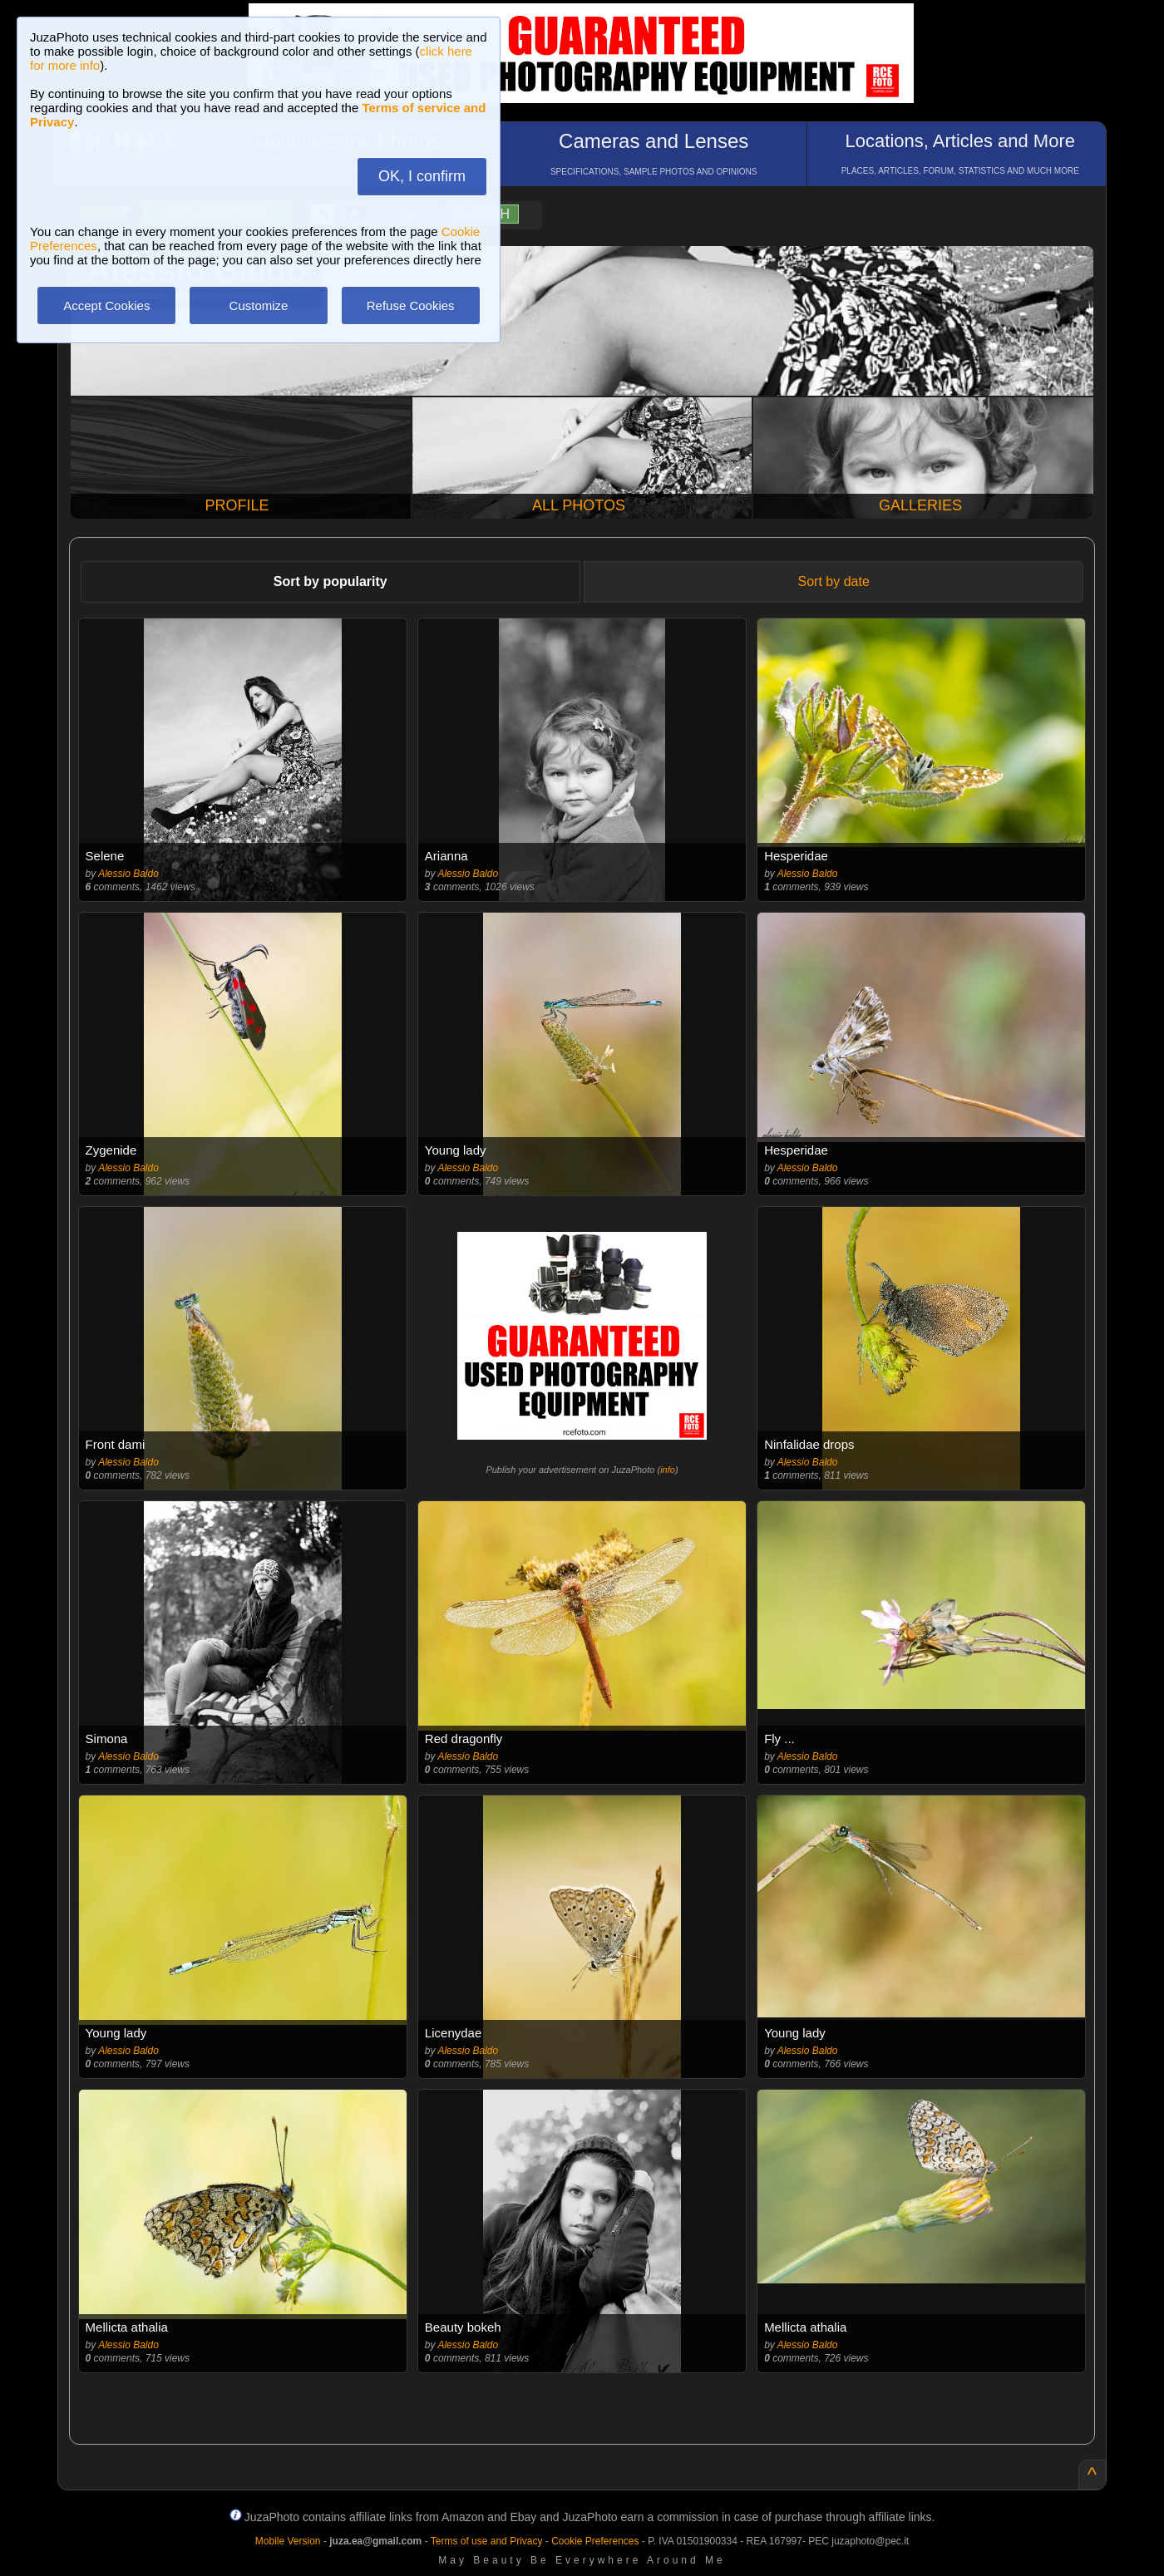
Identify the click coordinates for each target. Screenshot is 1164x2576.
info (667, 1470)
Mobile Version (288, 2541)
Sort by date (834, 581)
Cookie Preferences (595, 2541)
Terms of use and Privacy (487, 2541)
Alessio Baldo (128, 873)
